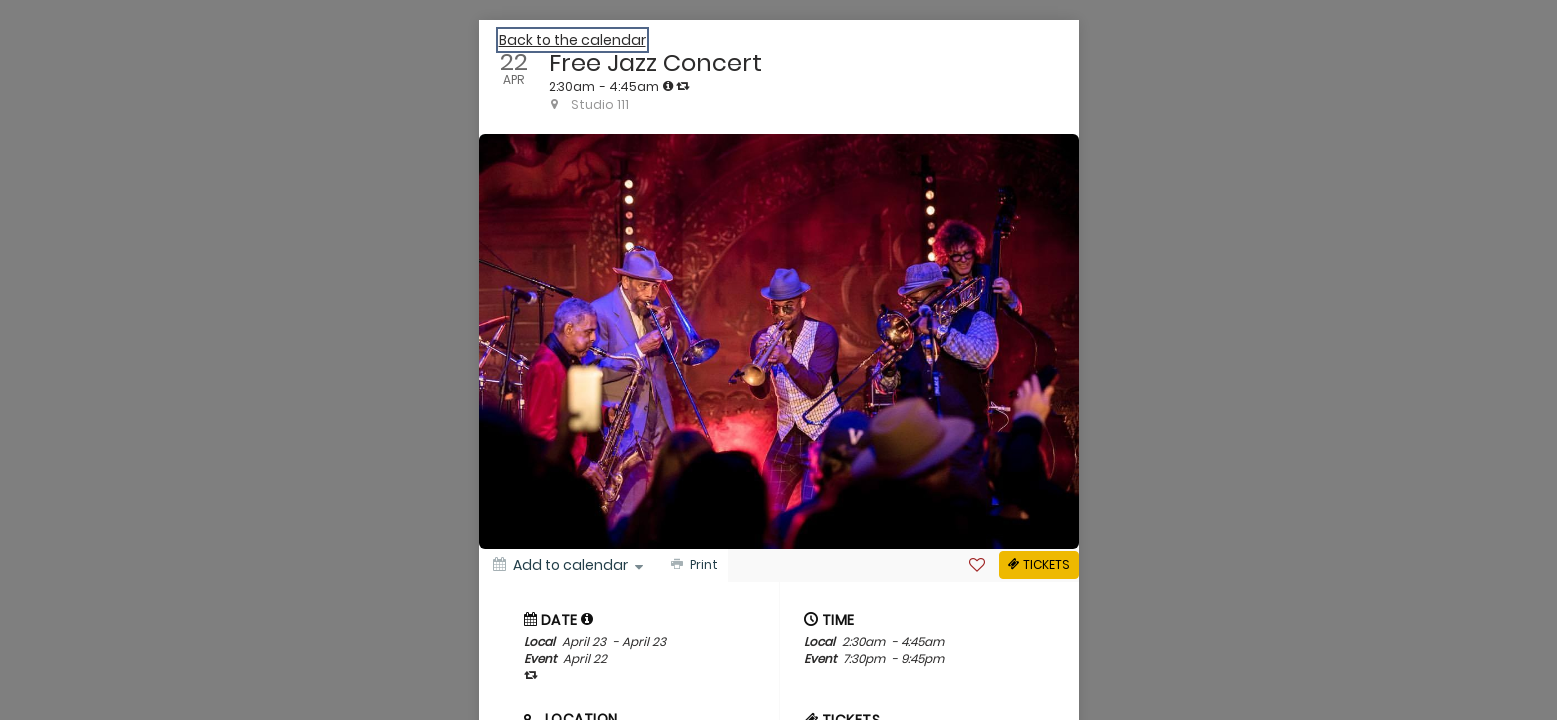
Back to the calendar (572, 40)
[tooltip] (668, 86)
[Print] (692, 565)
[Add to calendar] (568, 565)
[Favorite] (977, 565)
